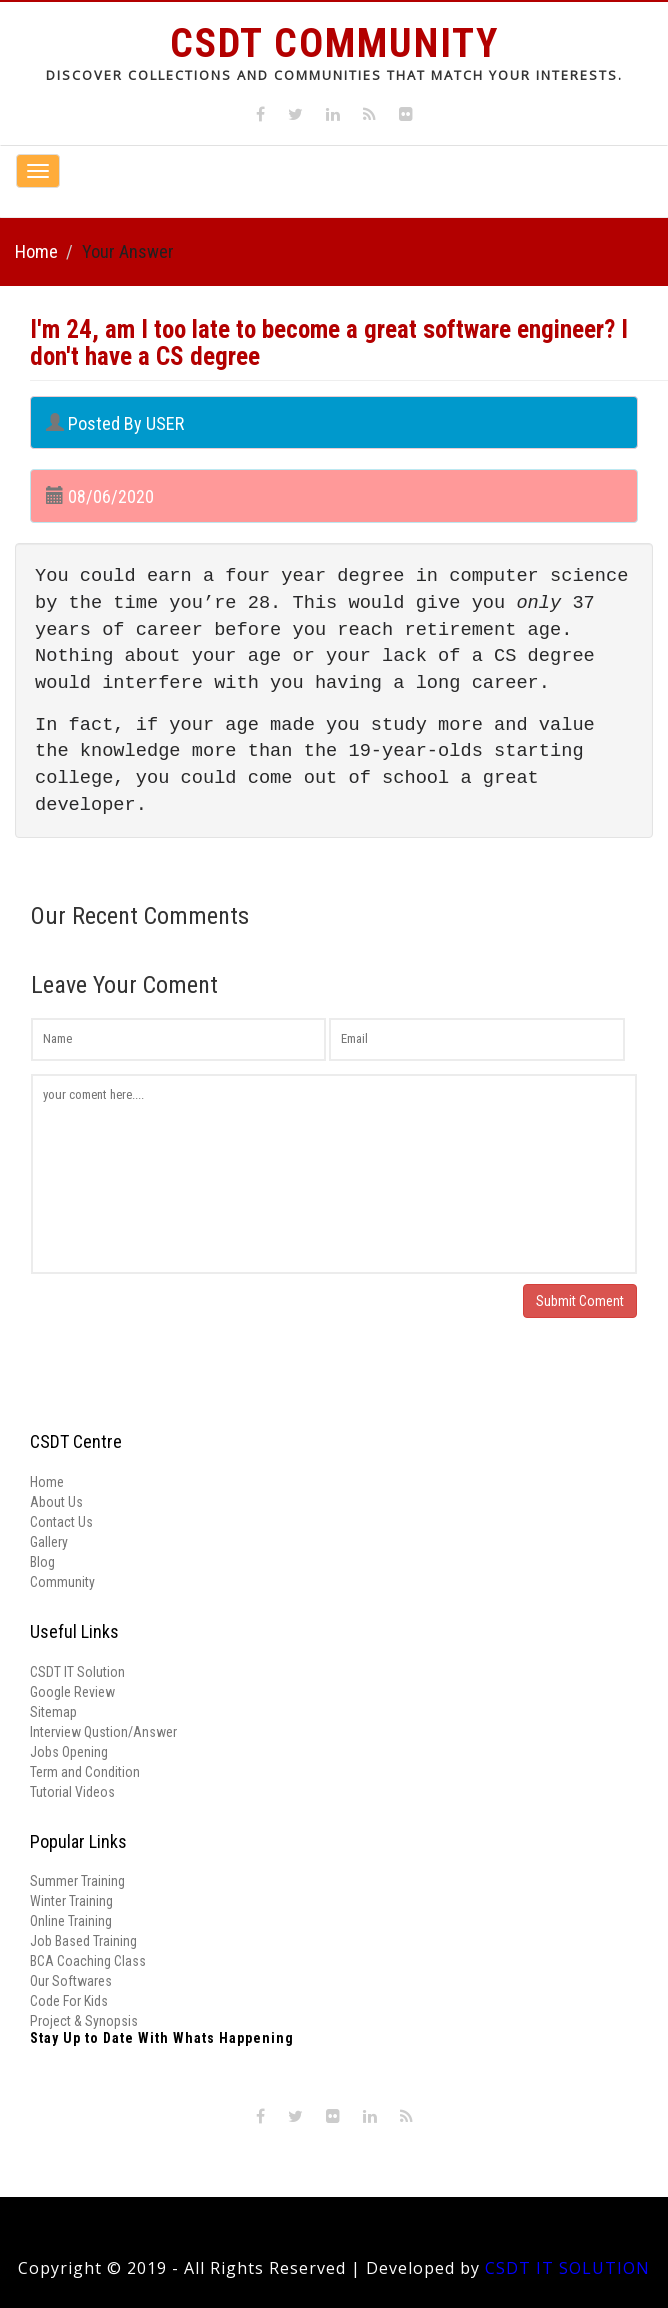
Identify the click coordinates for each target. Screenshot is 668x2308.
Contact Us (61, 1522)
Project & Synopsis (84, 2021)
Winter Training (71, 1901)
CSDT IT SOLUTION (567, 2268)
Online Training (71, 1921)
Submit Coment (580, 1301)
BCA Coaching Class (88, 1961)
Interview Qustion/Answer (103, 1732)
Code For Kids (69, 2001)
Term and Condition (85, 1772)
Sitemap (53, 1712)
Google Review (72, 1692)
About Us (56, 1502)
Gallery (49, 1542)
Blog (42, 1562)
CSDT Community (334, 43)
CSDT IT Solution (77, 1672)
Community (62, 1582)
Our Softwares (71, 1981)
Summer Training (77, 1881)
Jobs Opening (69, 1752)
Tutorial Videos (72, 1792)
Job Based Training (83, 1941)
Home (36, 251)
